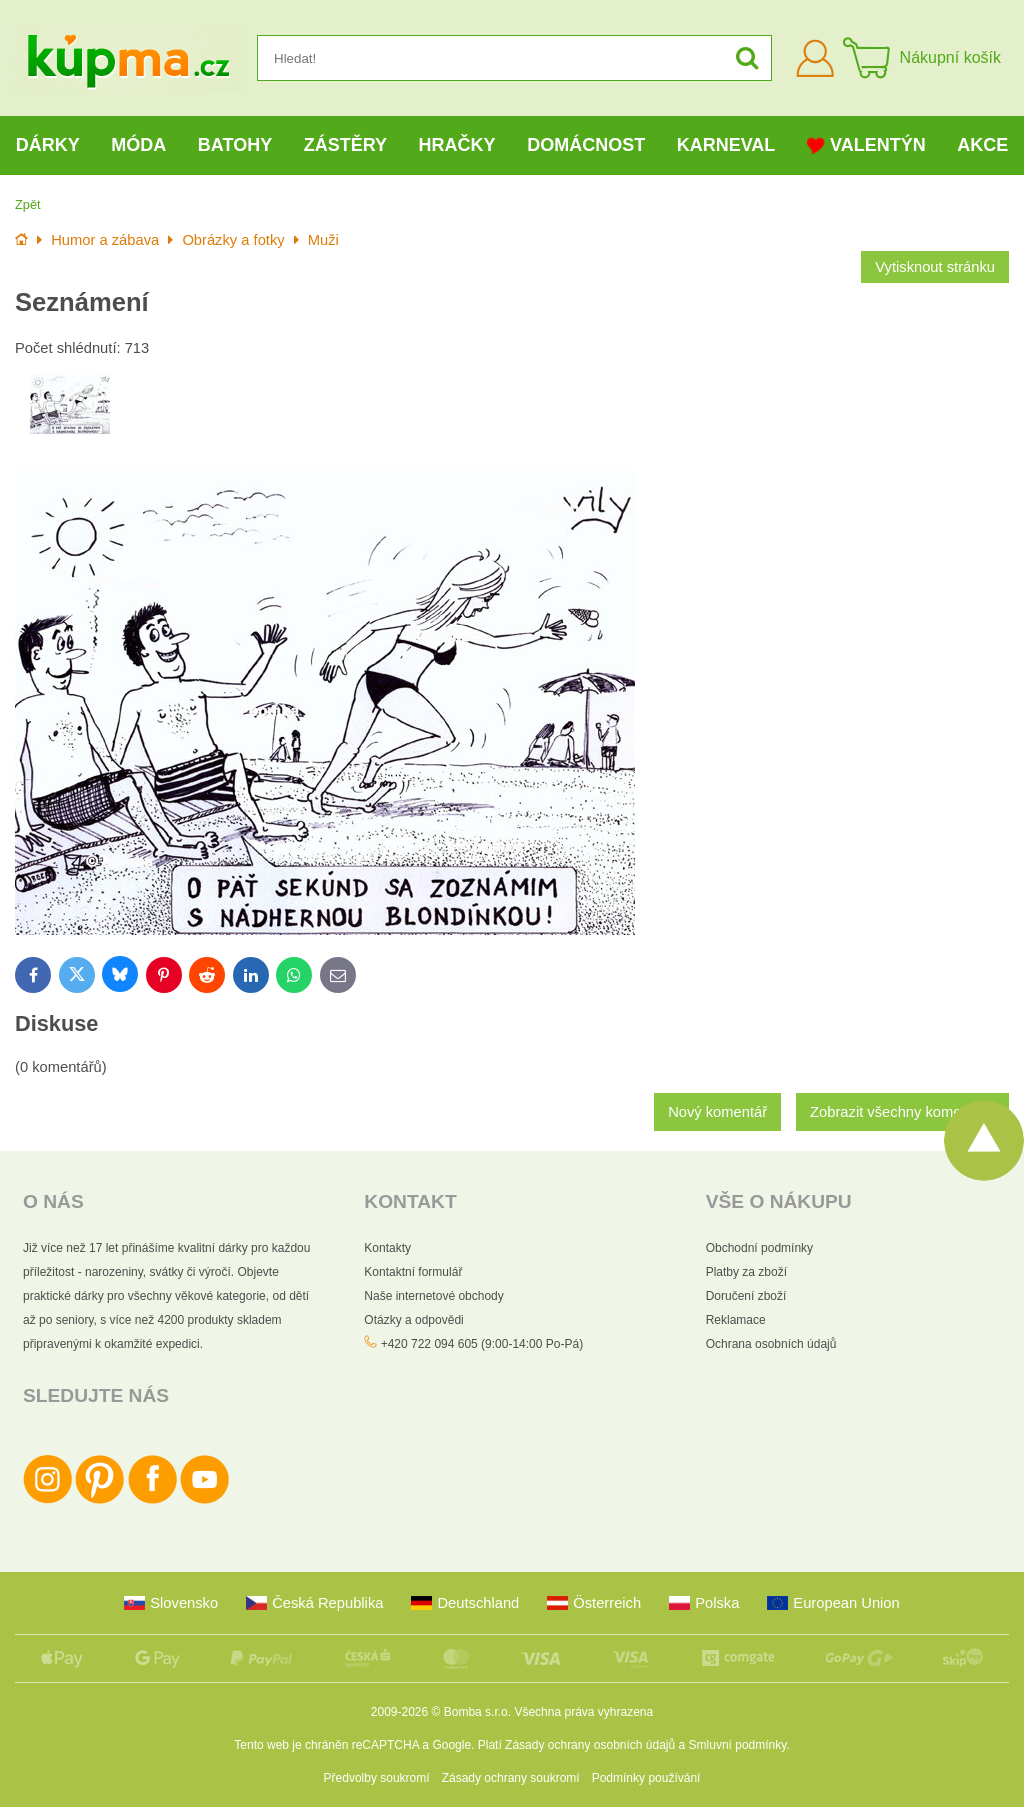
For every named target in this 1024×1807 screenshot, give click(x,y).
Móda (138, 145)
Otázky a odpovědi (413, 1320)
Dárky (48, 145)
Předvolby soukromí (377, 1778)
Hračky (457, 145)
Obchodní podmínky (759, 1248)
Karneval (726, 145)
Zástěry (345, 145)
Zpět (28, 204)
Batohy (235, 145)
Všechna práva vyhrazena (583, 1712)
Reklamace (736, 1320)
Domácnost (586, 145)
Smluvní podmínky (738, 1745)
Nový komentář (717, 1112)
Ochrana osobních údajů (771, 1344)
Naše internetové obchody (433, 1296)
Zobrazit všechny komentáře (902, 1112)
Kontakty (387, 1248)
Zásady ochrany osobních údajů (590, 1745)
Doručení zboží (746, 1296)
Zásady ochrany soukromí (511, 1778)
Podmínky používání (646, 1778)
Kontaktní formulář (413, 1272)
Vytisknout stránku (935, 267)
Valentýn (866, 145)
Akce (982, 145)
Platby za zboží (746, 1272)
